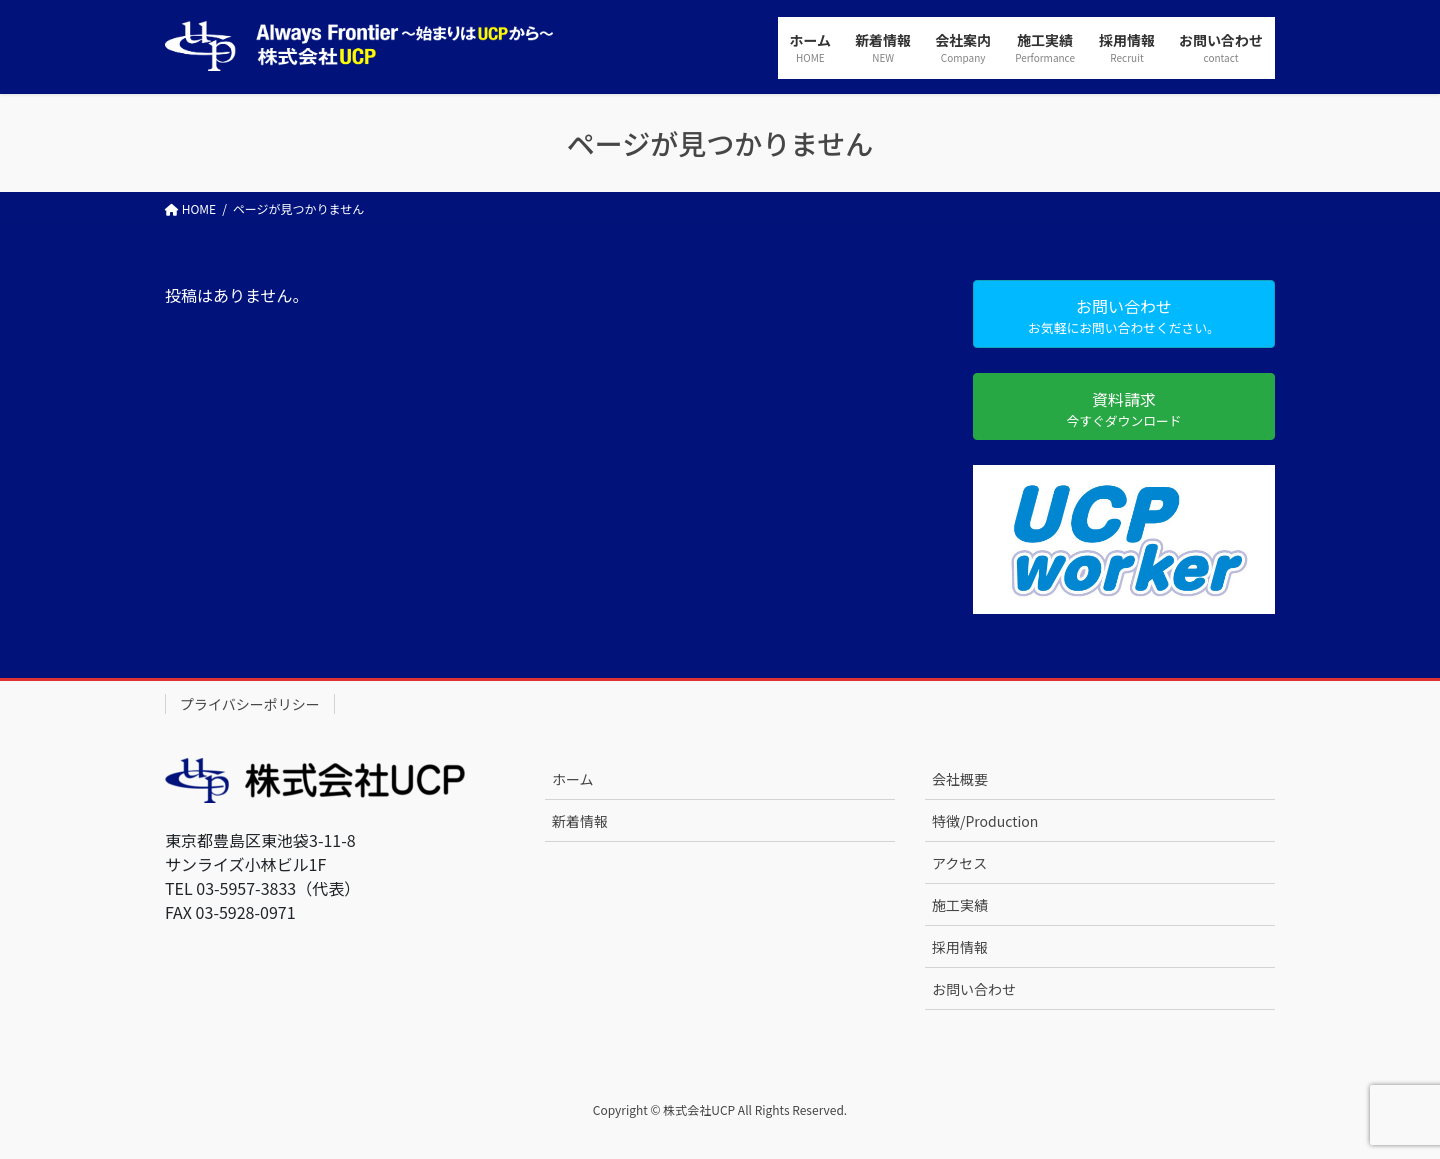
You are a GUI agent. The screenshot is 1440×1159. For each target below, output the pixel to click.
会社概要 (960, 779)
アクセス (959, 863)
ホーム (573, 779)
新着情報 (580, 821)
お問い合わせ (974, 989)
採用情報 (960, 947)
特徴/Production (985, 821)
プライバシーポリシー (250, 704)
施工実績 (960, 905)
